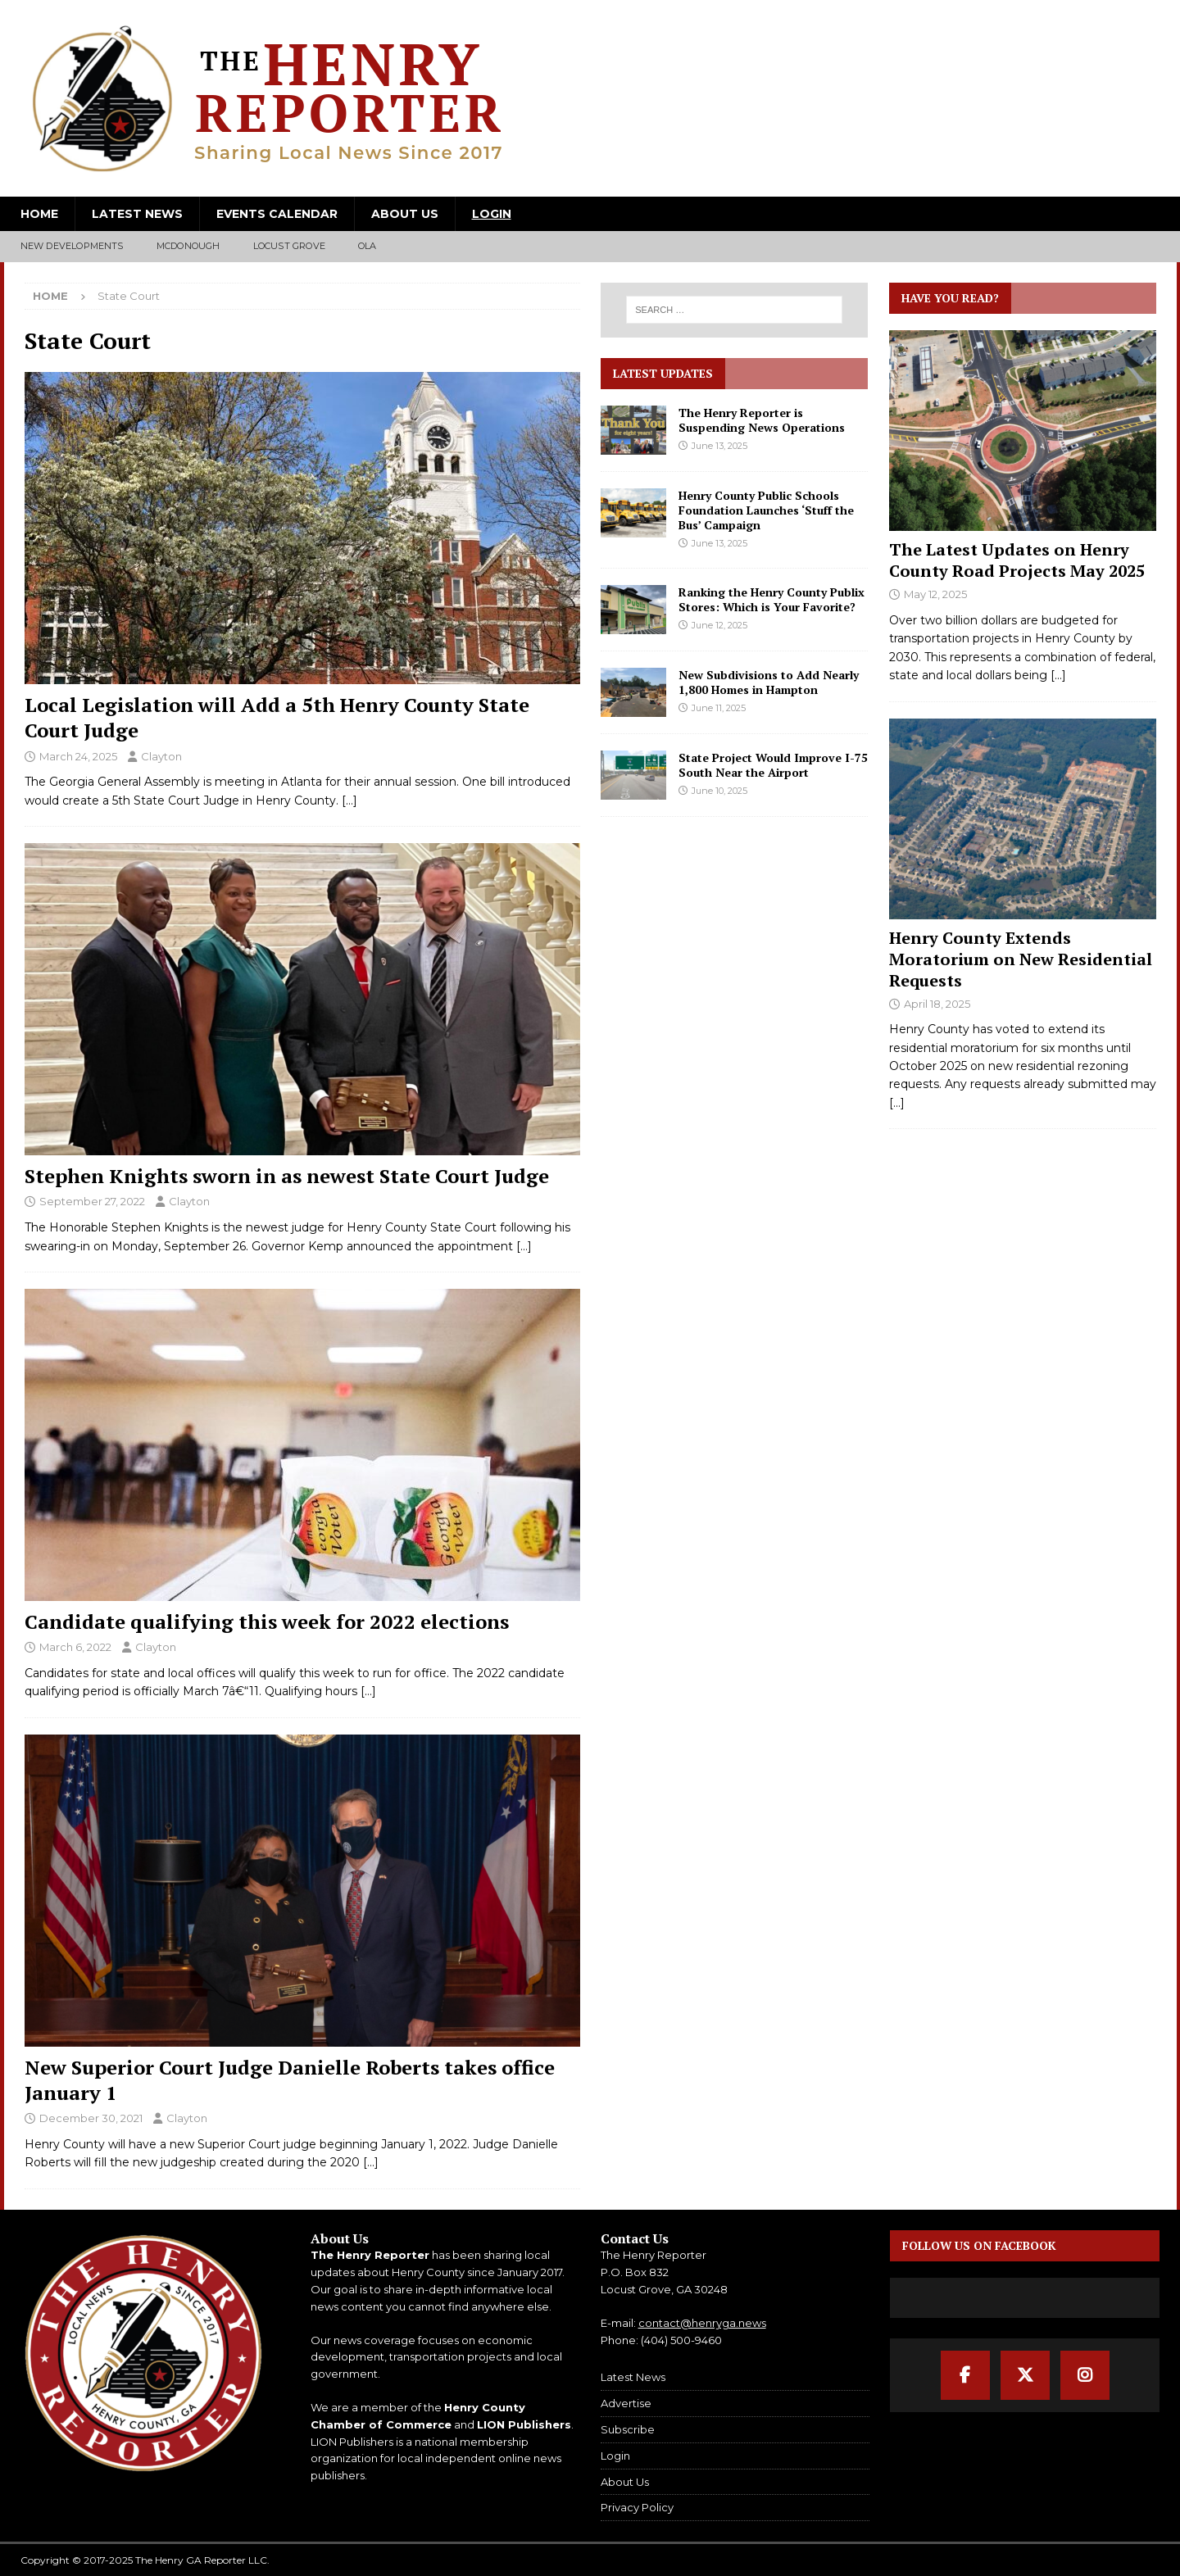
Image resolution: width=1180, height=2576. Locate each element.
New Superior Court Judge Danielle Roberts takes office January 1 (290, 2080)
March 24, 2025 (78, 756)
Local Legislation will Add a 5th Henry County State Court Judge (277, 717)
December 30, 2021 (91, 2118)
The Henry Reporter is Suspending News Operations (761, 420)
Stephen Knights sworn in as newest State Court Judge (287, 1176)
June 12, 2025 (719, 625)
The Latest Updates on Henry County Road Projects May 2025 (1017, 560)
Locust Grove (289, 246)
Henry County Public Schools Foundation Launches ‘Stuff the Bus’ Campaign (766, 510)
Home (39, 213)
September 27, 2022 (92, 1201)
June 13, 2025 (719, 445)
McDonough (188, 246)
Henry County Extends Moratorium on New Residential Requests (1020, 959)
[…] (349, 800)
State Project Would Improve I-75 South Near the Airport (773, 765)
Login (491, 213)
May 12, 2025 (935, 594)
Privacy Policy (637, 2507)
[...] (1058, 675)
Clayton (161, 756)
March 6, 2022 (75, 1646)
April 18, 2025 (937, 1003)
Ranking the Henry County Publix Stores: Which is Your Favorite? (771, 599)
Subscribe (628, 2429)
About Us (404, 213)
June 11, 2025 (719, 708)
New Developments (72, 246)
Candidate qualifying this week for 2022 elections (267, 1621)
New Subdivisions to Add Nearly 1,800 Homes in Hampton (768, 682)
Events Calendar (277, 213)
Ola (367, 246)
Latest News (137, 213)
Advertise (626, 2403)
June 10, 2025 (719, 790)
